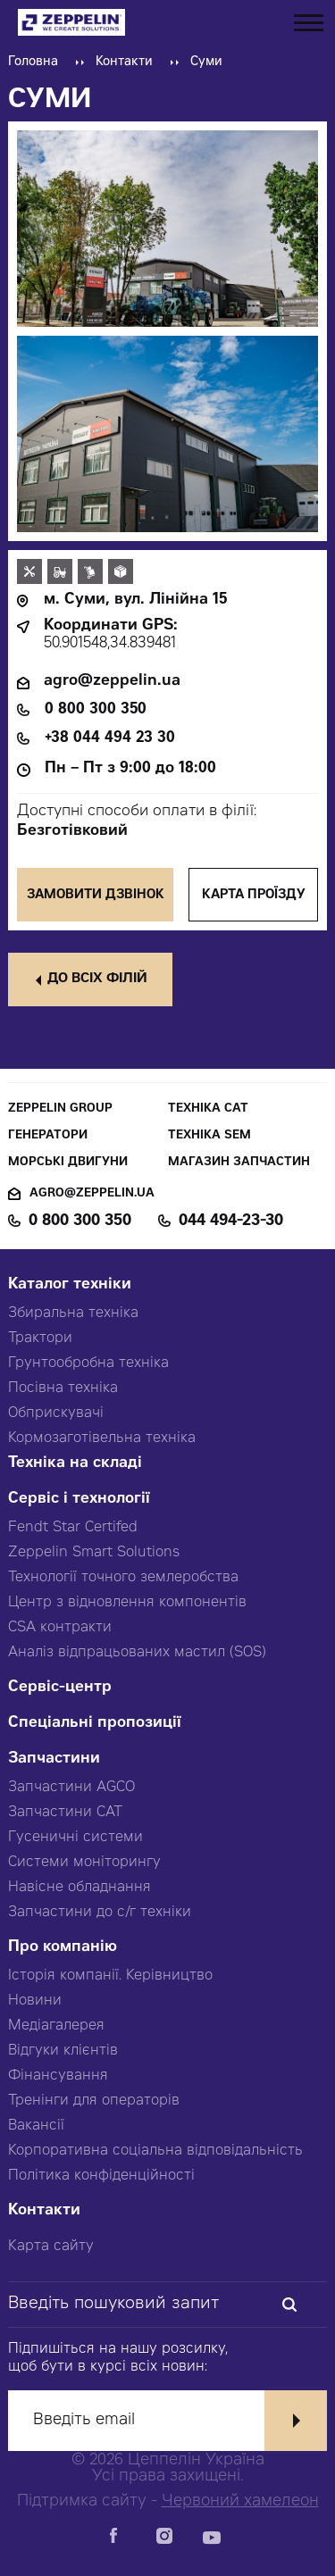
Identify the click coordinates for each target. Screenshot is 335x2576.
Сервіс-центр (60, 1688)
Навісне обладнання (79, 1887)
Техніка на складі (75, 1463)
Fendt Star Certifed (73, 1528)
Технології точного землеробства (123, 1578)
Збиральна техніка (73, 1313)
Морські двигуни (68, 1163)
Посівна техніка (63, 1388)
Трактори (40, 1338)
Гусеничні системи (75, 1837)
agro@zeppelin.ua (112, 681)
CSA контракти (60, 1628)
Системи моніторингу (84, 1862)
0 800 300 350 (96, 710)
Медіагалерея (56, 2026)
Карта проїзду (254, 895)
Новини (35, 2001)
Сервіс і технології (79, 1499)
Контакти (124, 62)
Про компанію (62, 1947)
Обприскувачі (56, 1413)
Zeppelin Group (60, 1109)
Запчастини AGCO (71, 1787)
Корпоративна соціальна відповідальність (155, 2151)
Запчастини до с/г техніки (99, 1912)
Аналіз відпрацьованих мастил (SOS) (137, 1653)
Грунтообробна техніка (88, 1363)
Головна (33, 62)
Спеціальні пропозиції (94, 1723)
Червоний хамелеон (240, 2502)
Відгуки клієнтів (63, 2051)
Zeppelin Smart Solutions (94, 1553)
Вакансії (36, 2126)
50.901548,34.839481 (110, 644)
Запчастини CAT (65, 1812)
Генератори (48, 1136)
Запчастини (54, 1759)
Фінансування (58, 2076)
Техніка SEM (209, 1136)
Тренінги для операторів (94, 2101)
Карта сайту (51, 2246)
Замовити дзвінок (95, 895)
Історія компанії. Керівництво (110, 1976)
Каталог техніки (69, 1285)
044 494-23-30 (231, 1221)
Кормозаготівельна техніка (102, 1438)
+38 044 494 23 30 (110, 738)
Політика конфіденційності (101, 2176)
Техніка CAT (208, 1109)
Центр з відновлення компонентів (127, 1603)
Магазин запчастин (239, 1163)
